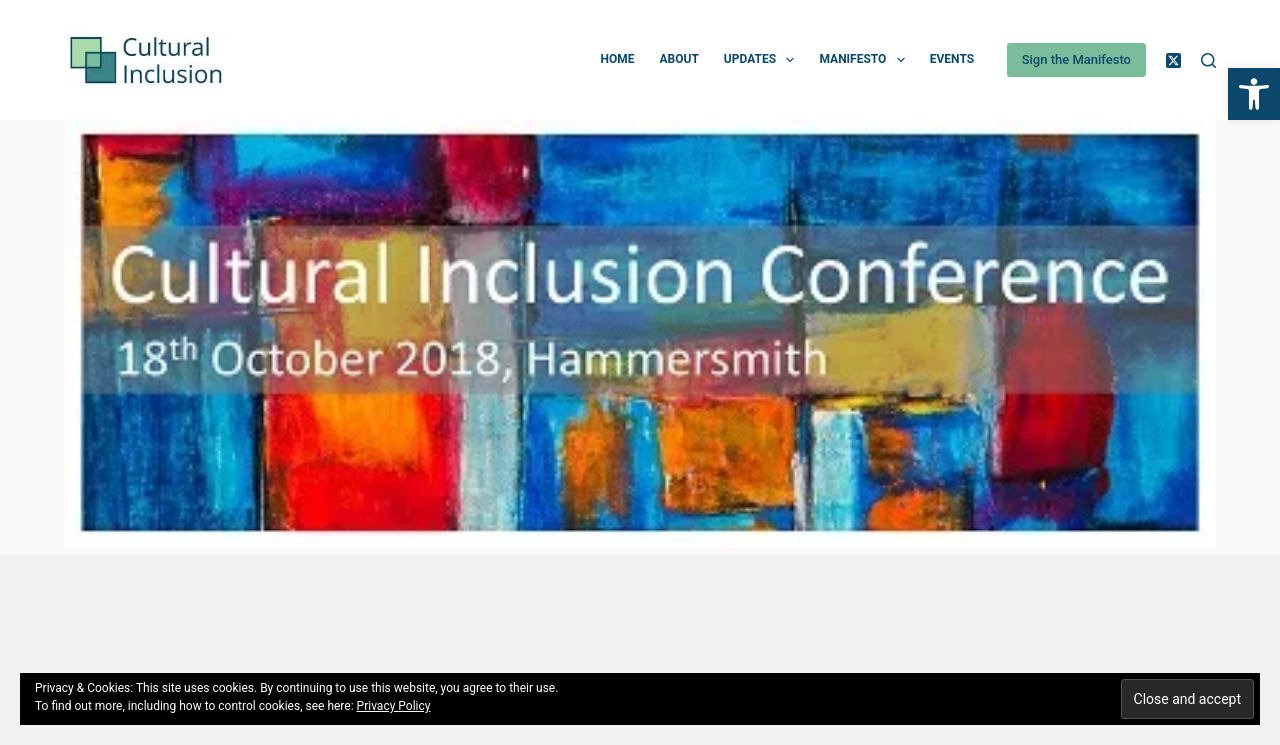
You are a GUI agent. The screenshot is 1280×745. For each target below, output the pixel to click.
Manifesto (865, 60)
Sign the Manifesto (1076, 59)
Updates (763, 60)
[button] (1254, 94)
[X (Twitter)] (1173, 60)
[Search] (1208, 60)
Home (617, 59)
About (678, 59)
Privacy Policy (394, 706)
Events (952, 59)
